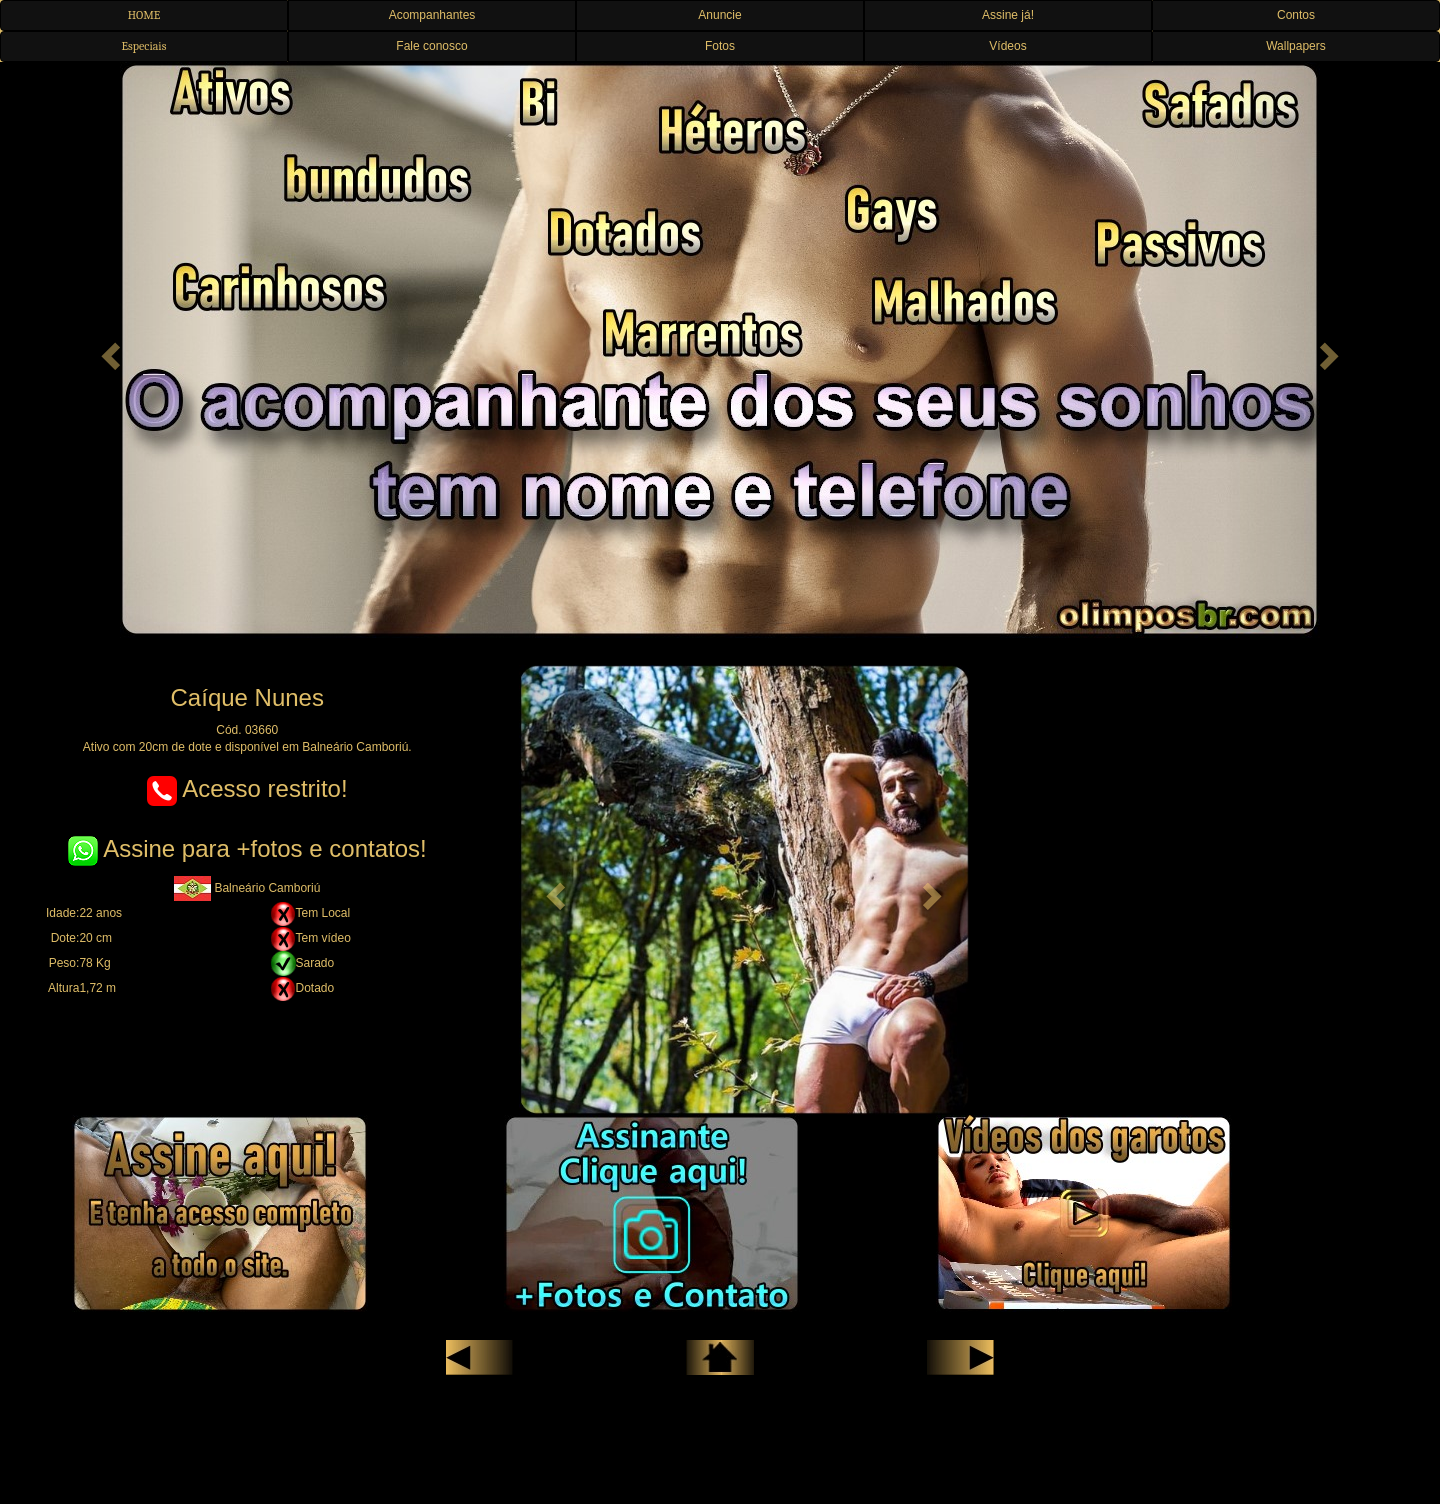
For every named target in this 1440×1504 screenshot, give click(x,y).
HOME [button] (144, 15)
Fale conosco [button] (431, 46)
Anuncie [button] (719, 15)
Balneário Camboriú (247, 888)
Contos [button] (1296, 15)
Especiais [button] (144, 46)
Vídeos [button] (1007, 46)
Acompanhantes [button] (432, 15)
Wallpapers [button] (1296, 46)
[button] (108, 350)
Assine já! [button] (1008, 15)
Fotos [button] (720, 46)
